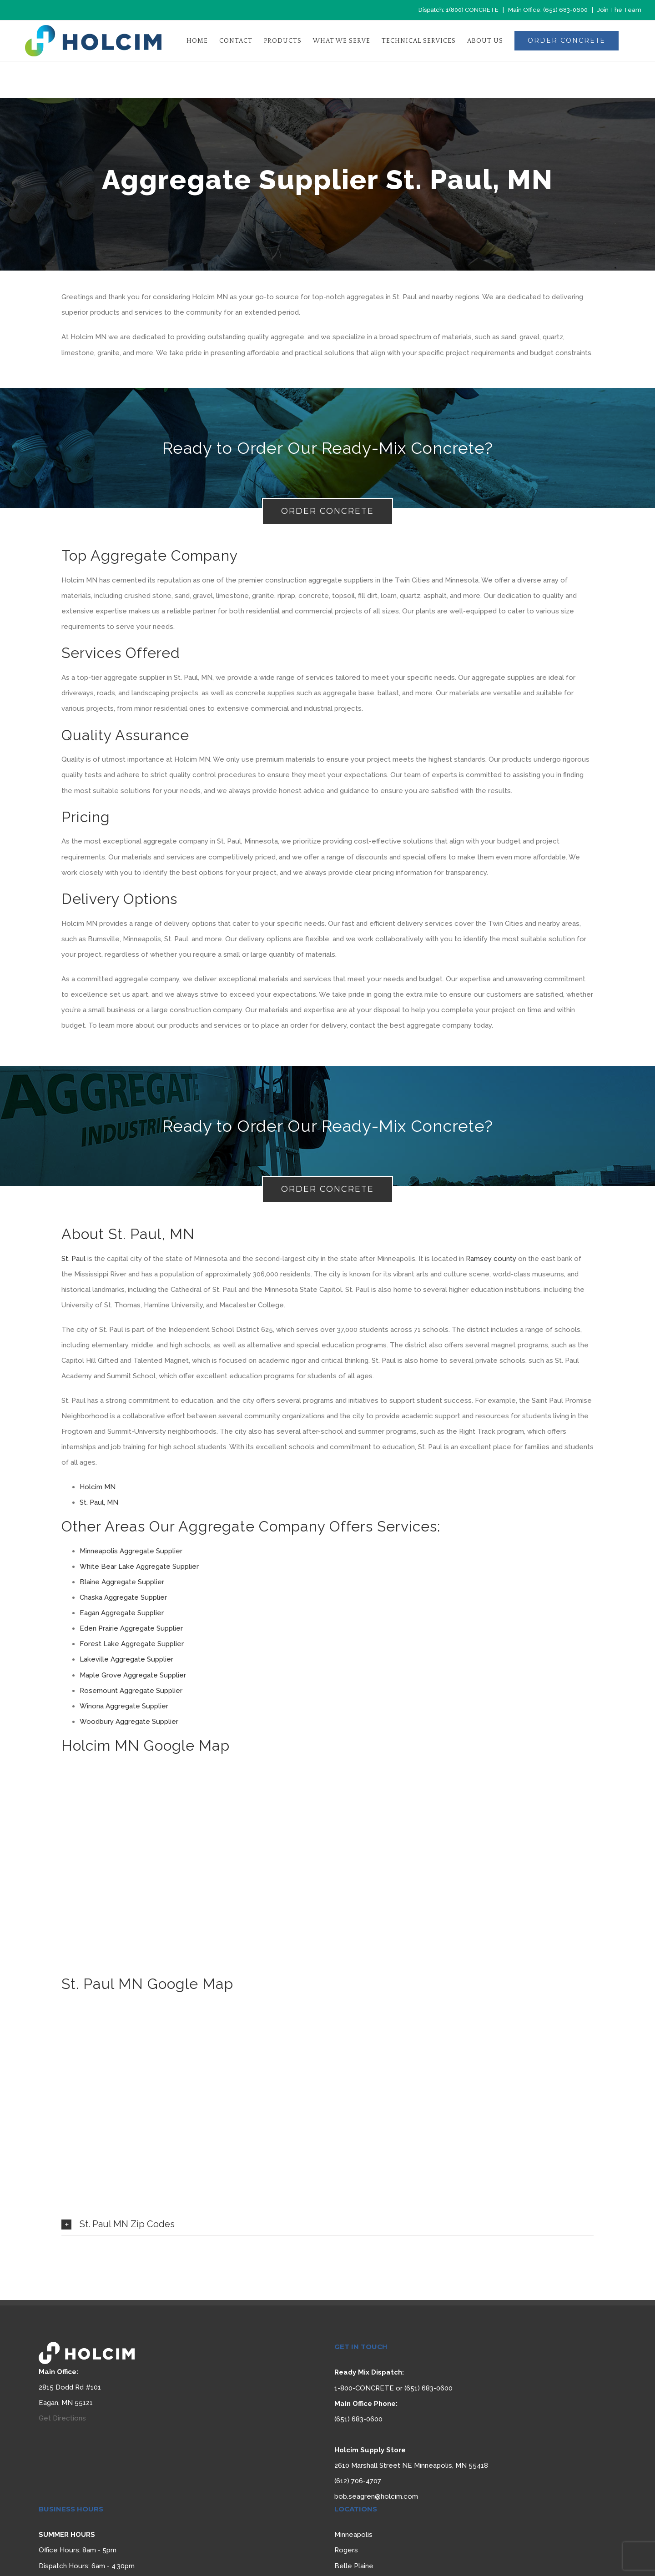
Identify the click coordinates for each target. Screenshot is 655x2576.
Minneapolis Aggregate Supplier (132, 1551)
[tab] (327, 2224)
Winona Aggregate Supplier (124, 1706)
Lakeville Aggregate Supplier (126, 1659)
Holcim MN (98, 1487)
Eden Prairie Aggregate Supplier (131, 1628)
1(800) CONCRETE (472, 9)
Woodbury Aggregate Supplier (129, 1721)
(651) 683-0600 (565, 9)
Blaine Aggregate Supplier (122, 1582)
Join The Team (619, 9)
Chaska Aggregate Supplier (123, 1597)
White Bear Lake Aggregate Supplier (139, 1566)
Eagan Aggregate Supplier (122, 1613)
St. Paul (73, 1259)
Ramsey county (491, 1259)
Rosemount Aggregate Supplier (131, 1691)
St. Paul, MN (99, 1502)
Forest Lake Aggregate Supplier (132, 1644)
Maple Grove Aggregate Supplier (133, 1675)
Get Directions (62, 2418)
